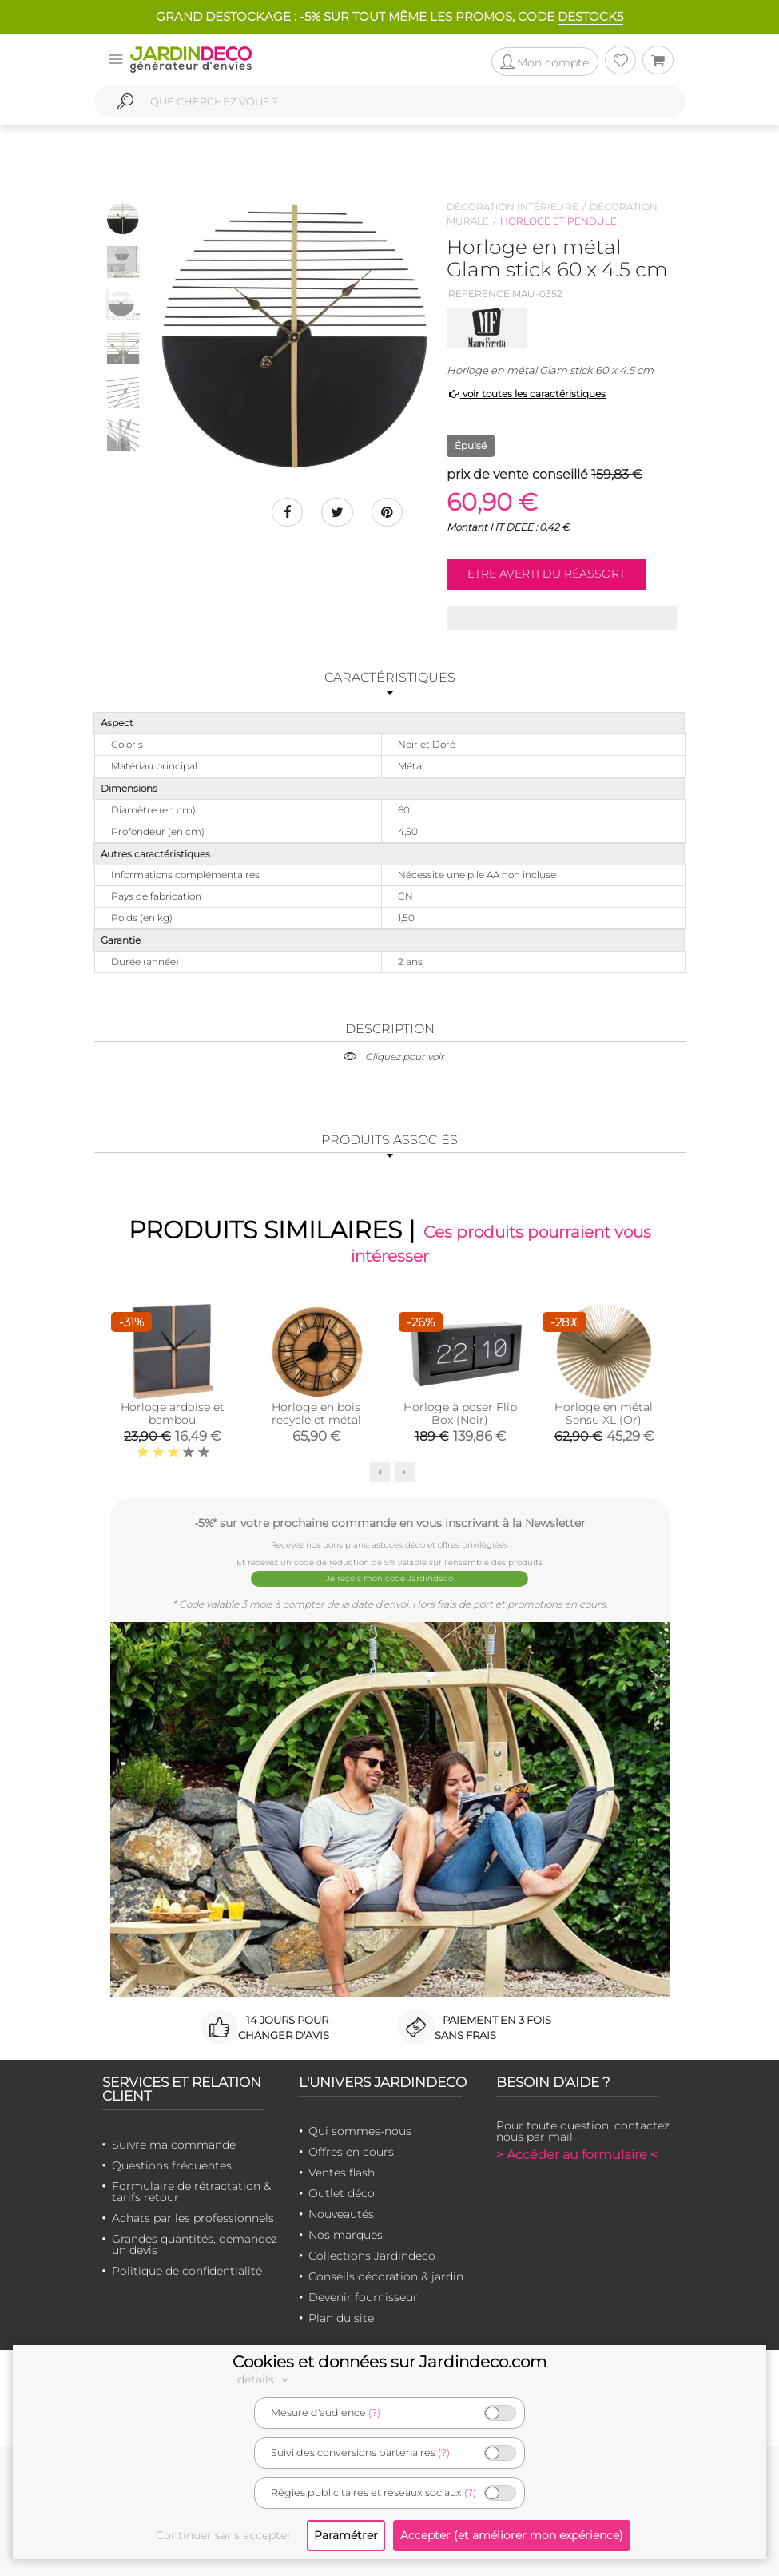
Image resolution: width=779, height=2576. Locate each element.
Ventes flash (341, 2172)
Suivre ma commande (174, 2144)
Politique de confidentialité (187, 2270)
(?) (374, 2413)
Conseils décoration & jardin (385, 2275)
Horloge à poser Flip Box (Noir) (460, 1413)
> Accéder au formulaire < (577, 2153)
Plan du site (341, 2317)
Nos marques (345, 2234)
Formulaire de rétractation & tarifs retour (191, 2191)
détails (265, 2379)
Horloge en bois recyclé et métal (316, 1413)
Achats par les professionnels (193, 2217)
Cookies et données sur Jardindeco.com (389, 2361)
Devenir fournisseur (363, 2296)
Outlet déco (341, 2192)
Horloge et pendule (558, 221)
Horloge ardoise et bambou (173, 1413)
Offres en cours (351, 2151)
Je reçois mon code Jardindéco (389, 1578)
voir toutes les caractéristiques (526, 394)
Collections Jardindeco (371, 2255)
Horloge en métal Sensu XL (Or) (603, 1413)
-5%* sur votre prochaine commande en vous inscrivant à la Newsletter (390, 1522)
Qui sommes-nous (359, 2130)
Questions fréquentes (172, 2164)
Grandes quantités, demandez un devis (194, 2243)
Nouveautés (341, 2213)
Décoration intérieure (512, 207)
